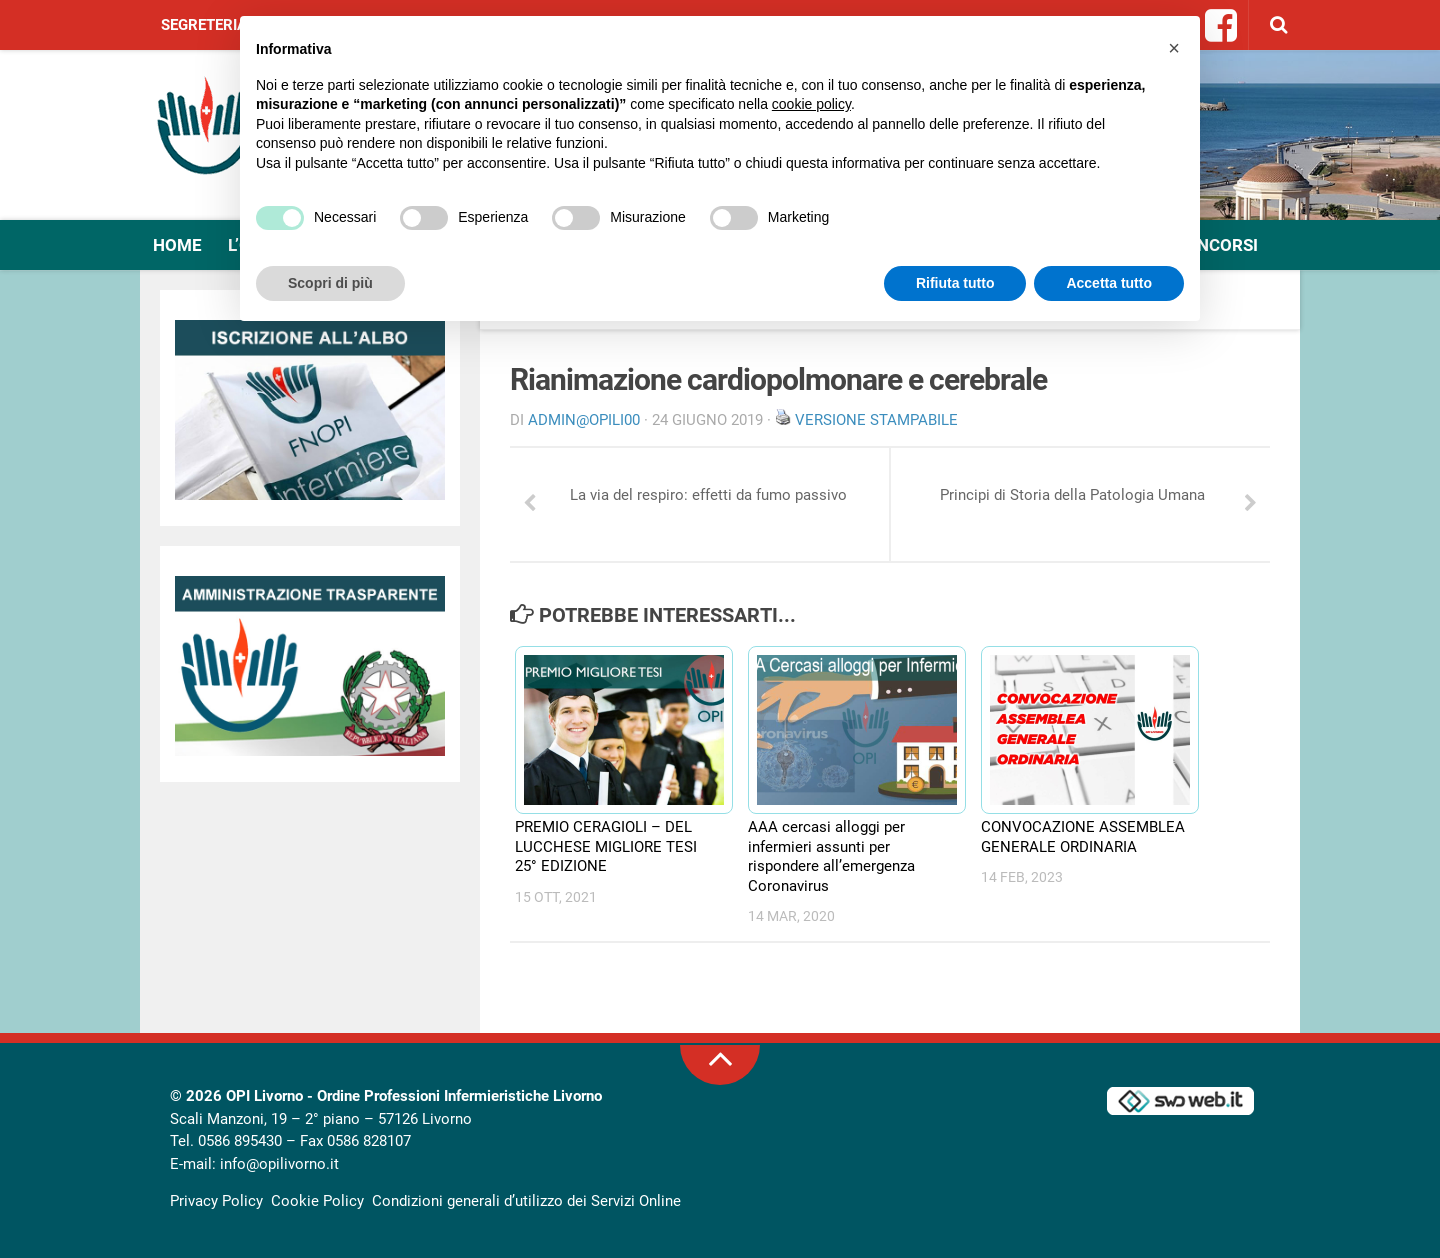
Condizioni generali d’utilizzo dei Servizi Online (526, 1201)
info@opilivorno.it (279, 1164)
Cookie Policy (317, 1201)
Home (177, 245)
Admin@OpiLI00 (584, 420)
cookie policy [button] (811, 104)
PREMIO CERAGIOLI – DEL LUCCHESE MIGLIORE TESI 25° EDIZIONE (606, 846)
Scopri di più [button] (330, 283)
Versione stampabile (876, 420)
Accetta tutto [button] (1109, 283)
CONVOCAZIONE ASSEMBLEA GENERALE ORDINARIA (1083, 837)
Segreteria (204, 25)
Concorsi (1216, 245)
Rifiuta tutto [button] (955, 283)
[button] (1174, 48)
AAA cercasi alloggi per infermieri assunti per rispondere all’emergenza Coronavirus (831, 856)
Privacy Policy (216, 1201)
